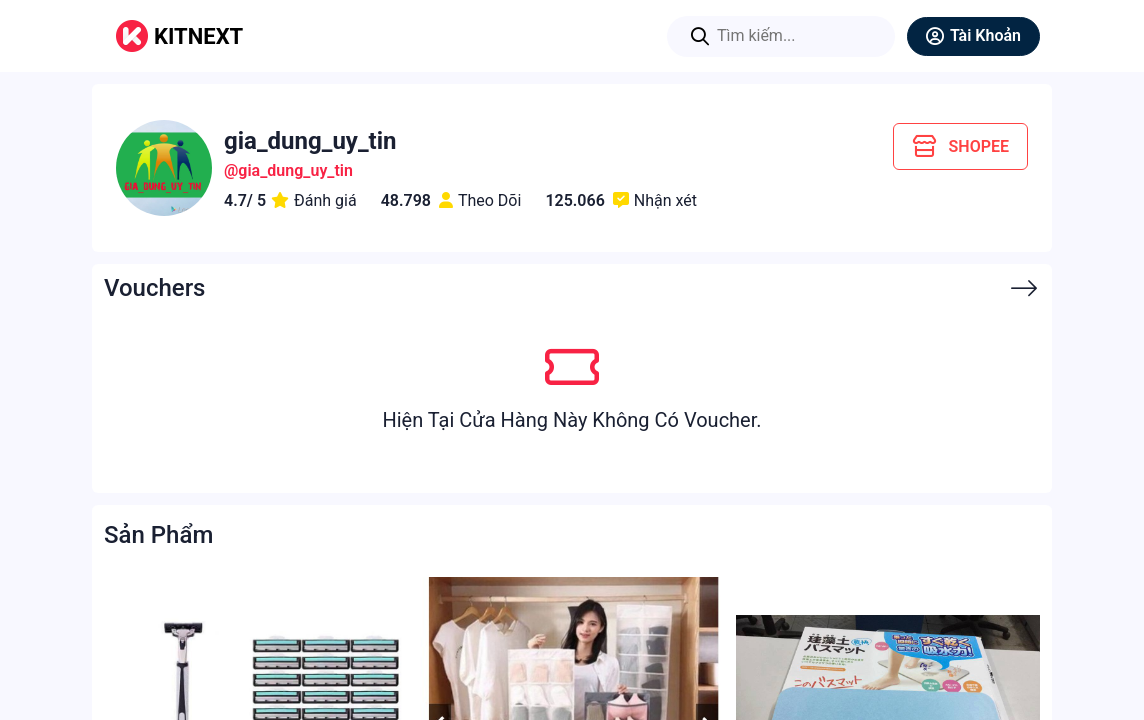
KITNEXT (198, 36)
